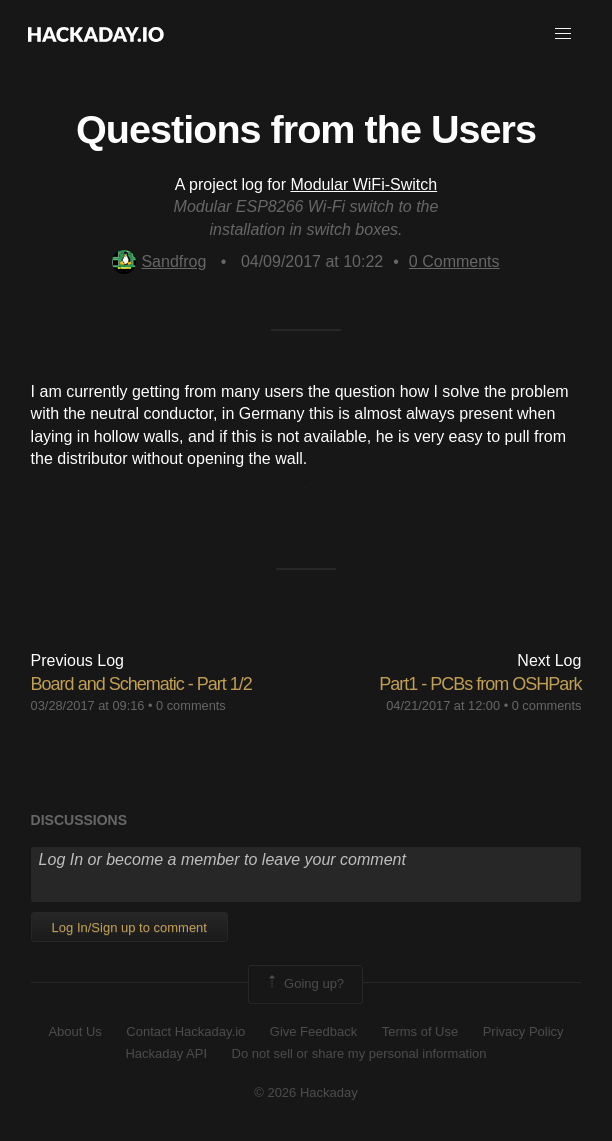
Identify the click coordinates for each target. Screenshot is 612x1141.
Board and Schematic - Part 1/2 (141, 684)
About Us (74, 1031)
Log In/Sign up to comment (129, 927)
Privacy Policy (523, 1031)
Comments (454, 261)
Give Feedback (313, 1031)
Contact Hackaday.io (185, 1031)
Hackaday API (166, 1053)
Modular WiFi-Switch (363, 184)
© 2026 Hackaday (306, 1092)
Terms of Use (420, 1031)
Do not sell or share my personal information (359, 1053)
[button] (563, 34)
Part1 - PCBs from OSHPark (480, 684)
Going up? (304, 984)
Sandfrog (159, 261)
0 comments (191, 705)
